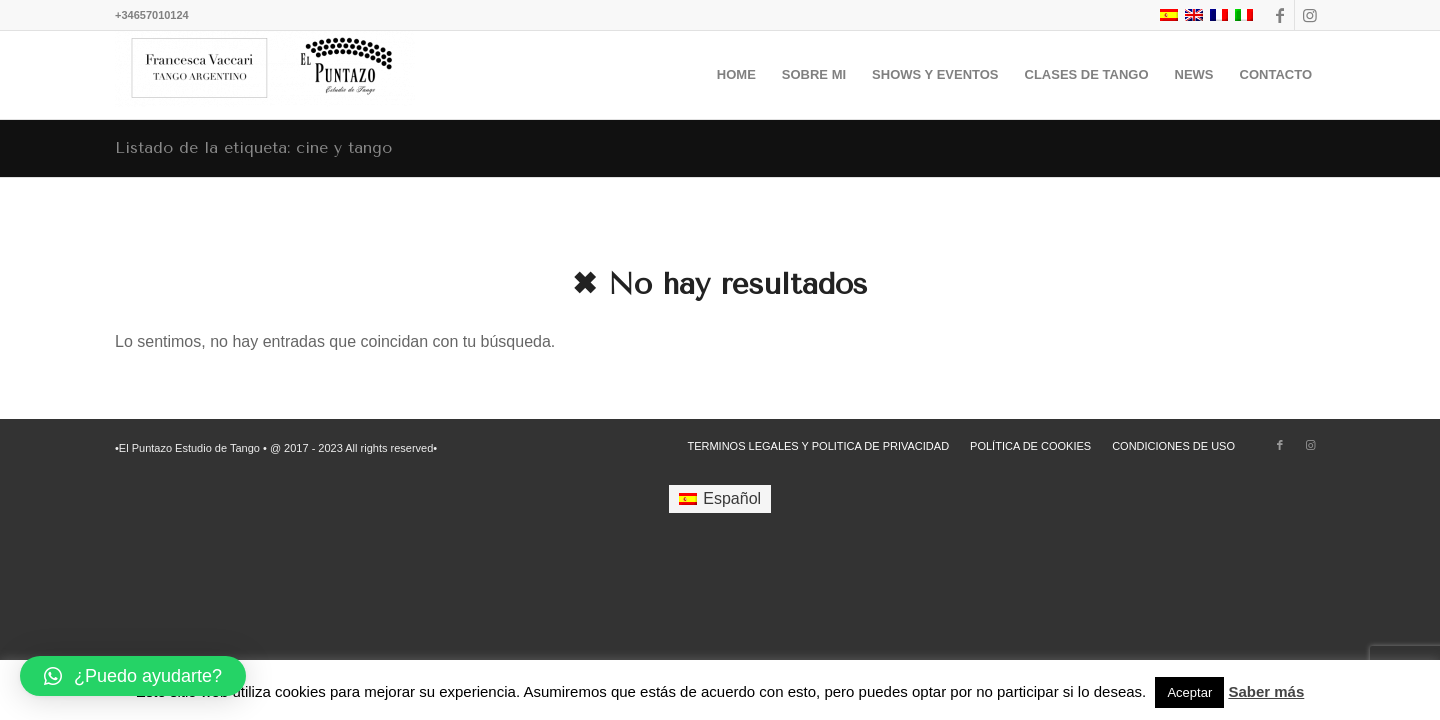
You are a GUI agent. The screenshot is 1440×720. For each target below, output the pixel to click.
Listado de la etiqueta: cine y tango (253, 147)
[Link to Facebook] (1279, 15)
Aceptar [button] (1189, 692)
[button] (133, 676)
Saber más (1266, 691)
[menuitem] (736, 75)
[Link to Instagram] (1310, 15)
